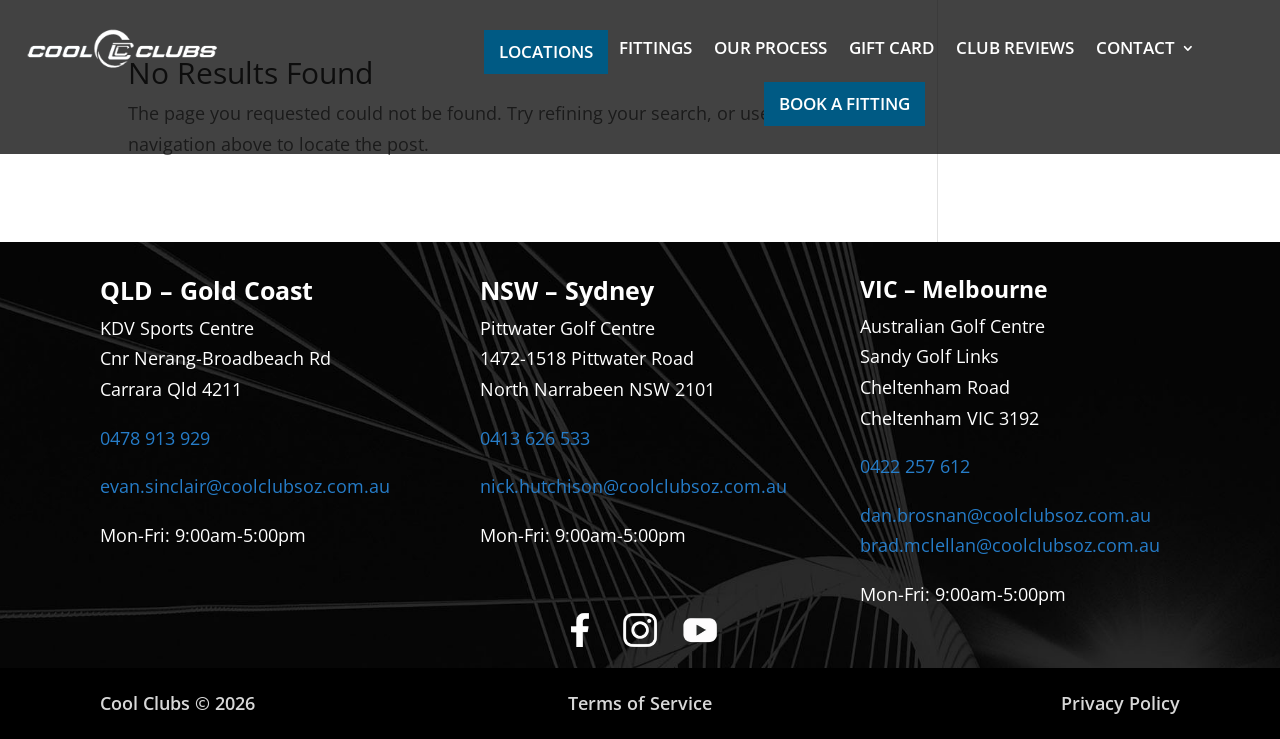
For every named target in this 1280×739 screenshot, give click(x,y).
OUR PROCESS (770, 50)
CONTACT (1135, 50)
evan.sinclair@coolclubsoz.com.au (245, 486)
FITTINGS (655, 50)
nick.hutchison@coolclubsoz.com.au (633, 486)
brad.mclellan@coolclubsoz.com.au (1010, 545)
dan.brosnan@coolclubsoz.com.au (1005, 515)
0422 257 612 (915, 466)
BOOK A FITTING (844, 103)
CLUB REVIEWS (1015, 50)
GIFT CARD (891, 50)
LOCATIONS (546, 51)
